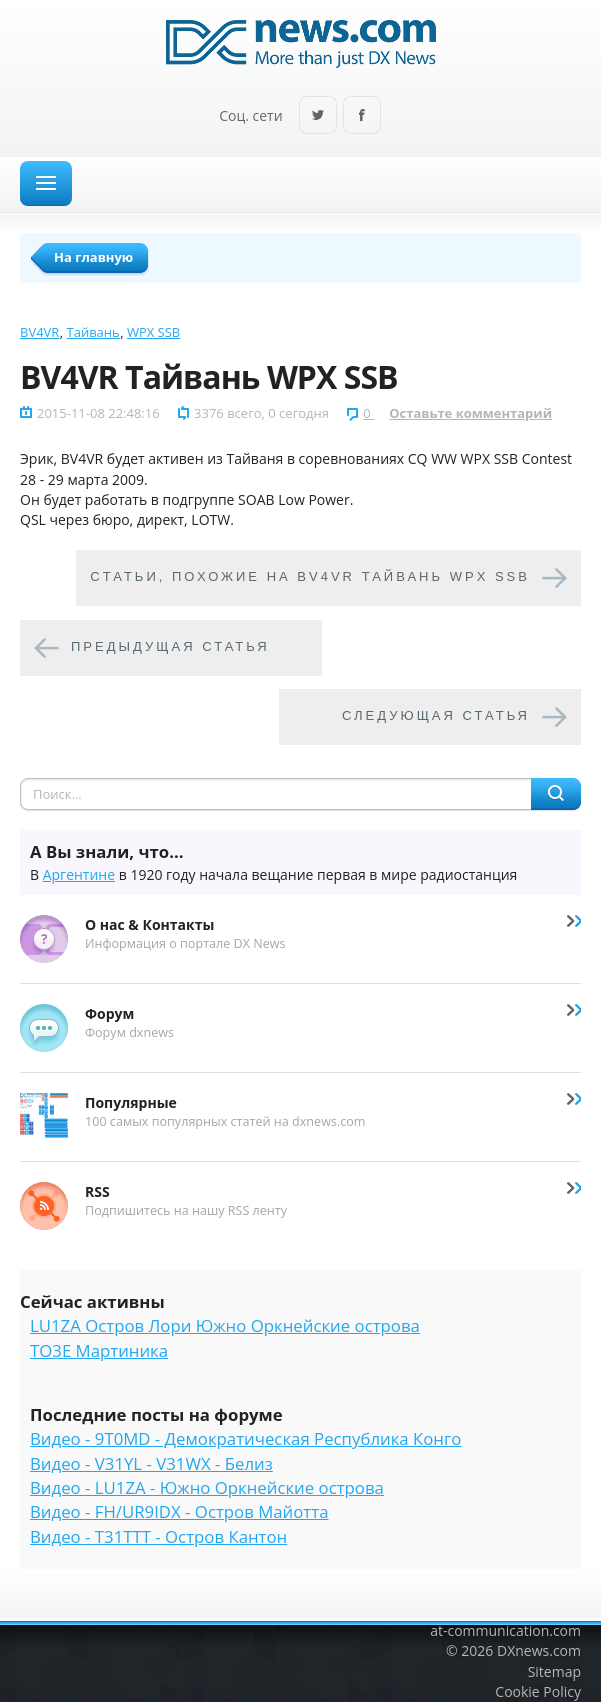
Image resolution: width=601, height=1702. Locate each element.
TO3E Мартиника (99, 1350)
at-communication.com (505, 1630)
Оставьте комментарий (470, 413)
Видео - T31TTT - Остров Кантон (158, 1536)
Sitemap (554, 1671)
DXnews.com (539, 1650)
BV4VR (39, 332)
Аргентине (79, 874)
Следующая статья (436, 716)
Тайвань (93, 332)
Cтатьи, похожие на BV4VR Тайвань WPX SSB (310, 577)
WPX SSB (153, 332)
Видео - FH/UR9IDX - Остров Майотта (179, 1511)
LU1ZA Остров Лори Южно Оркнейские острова (225, 1325)
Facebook (362, 116)
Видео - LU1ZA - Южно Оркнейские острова (207, 1487)
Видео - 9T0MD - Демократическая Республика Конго (245, 1438)
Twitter (318, 116)
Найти (556, 794)
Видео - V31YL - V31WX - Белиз (151, 1463)
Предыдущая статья (170, 647)
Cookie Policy (538, 1691)
